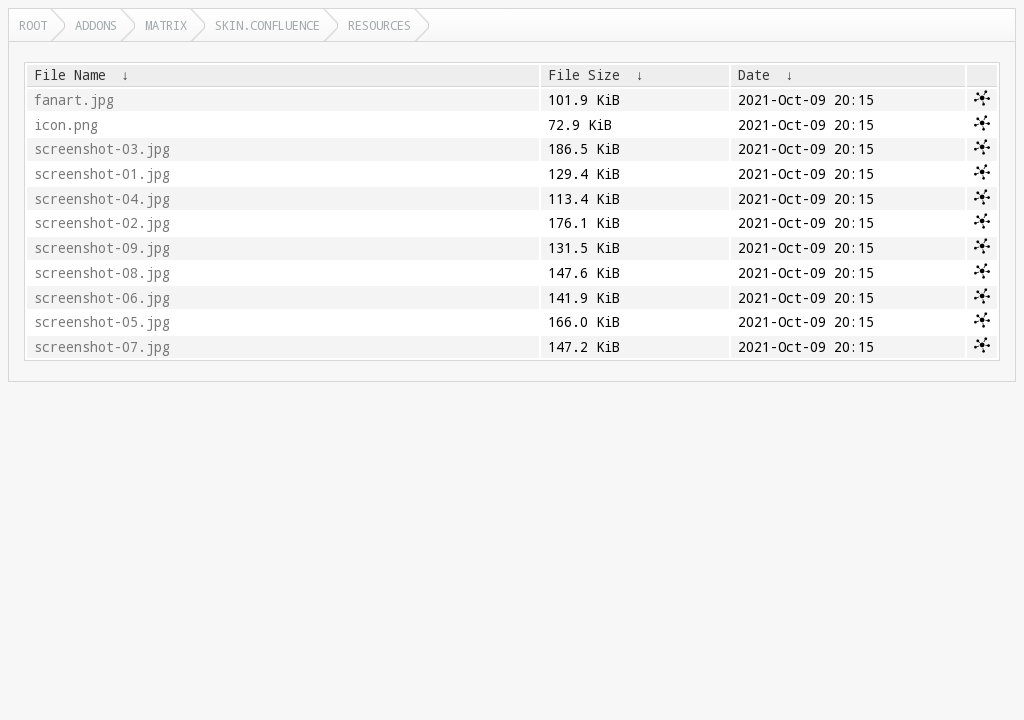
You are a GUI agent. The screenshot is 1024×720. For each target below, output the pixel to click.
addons (96, 25)
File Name (70, 75)
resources (379, 25)
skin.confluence (267, 25)
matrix (166, 25)
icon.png (66, 125)
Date (754, 75)
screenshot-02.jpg (102, 223)
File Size (584, 75)
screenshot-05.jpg (102, 322)
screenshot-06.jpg (102, 298)
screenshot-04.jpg (102, 199)
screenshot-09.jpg (102, 248)
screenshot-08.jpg (102, 273)
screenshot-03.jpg (102, 149)
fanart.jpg (74, 100)
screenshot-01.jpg (102, 174)
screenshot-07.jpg (102, 347)
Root (33, 25)
